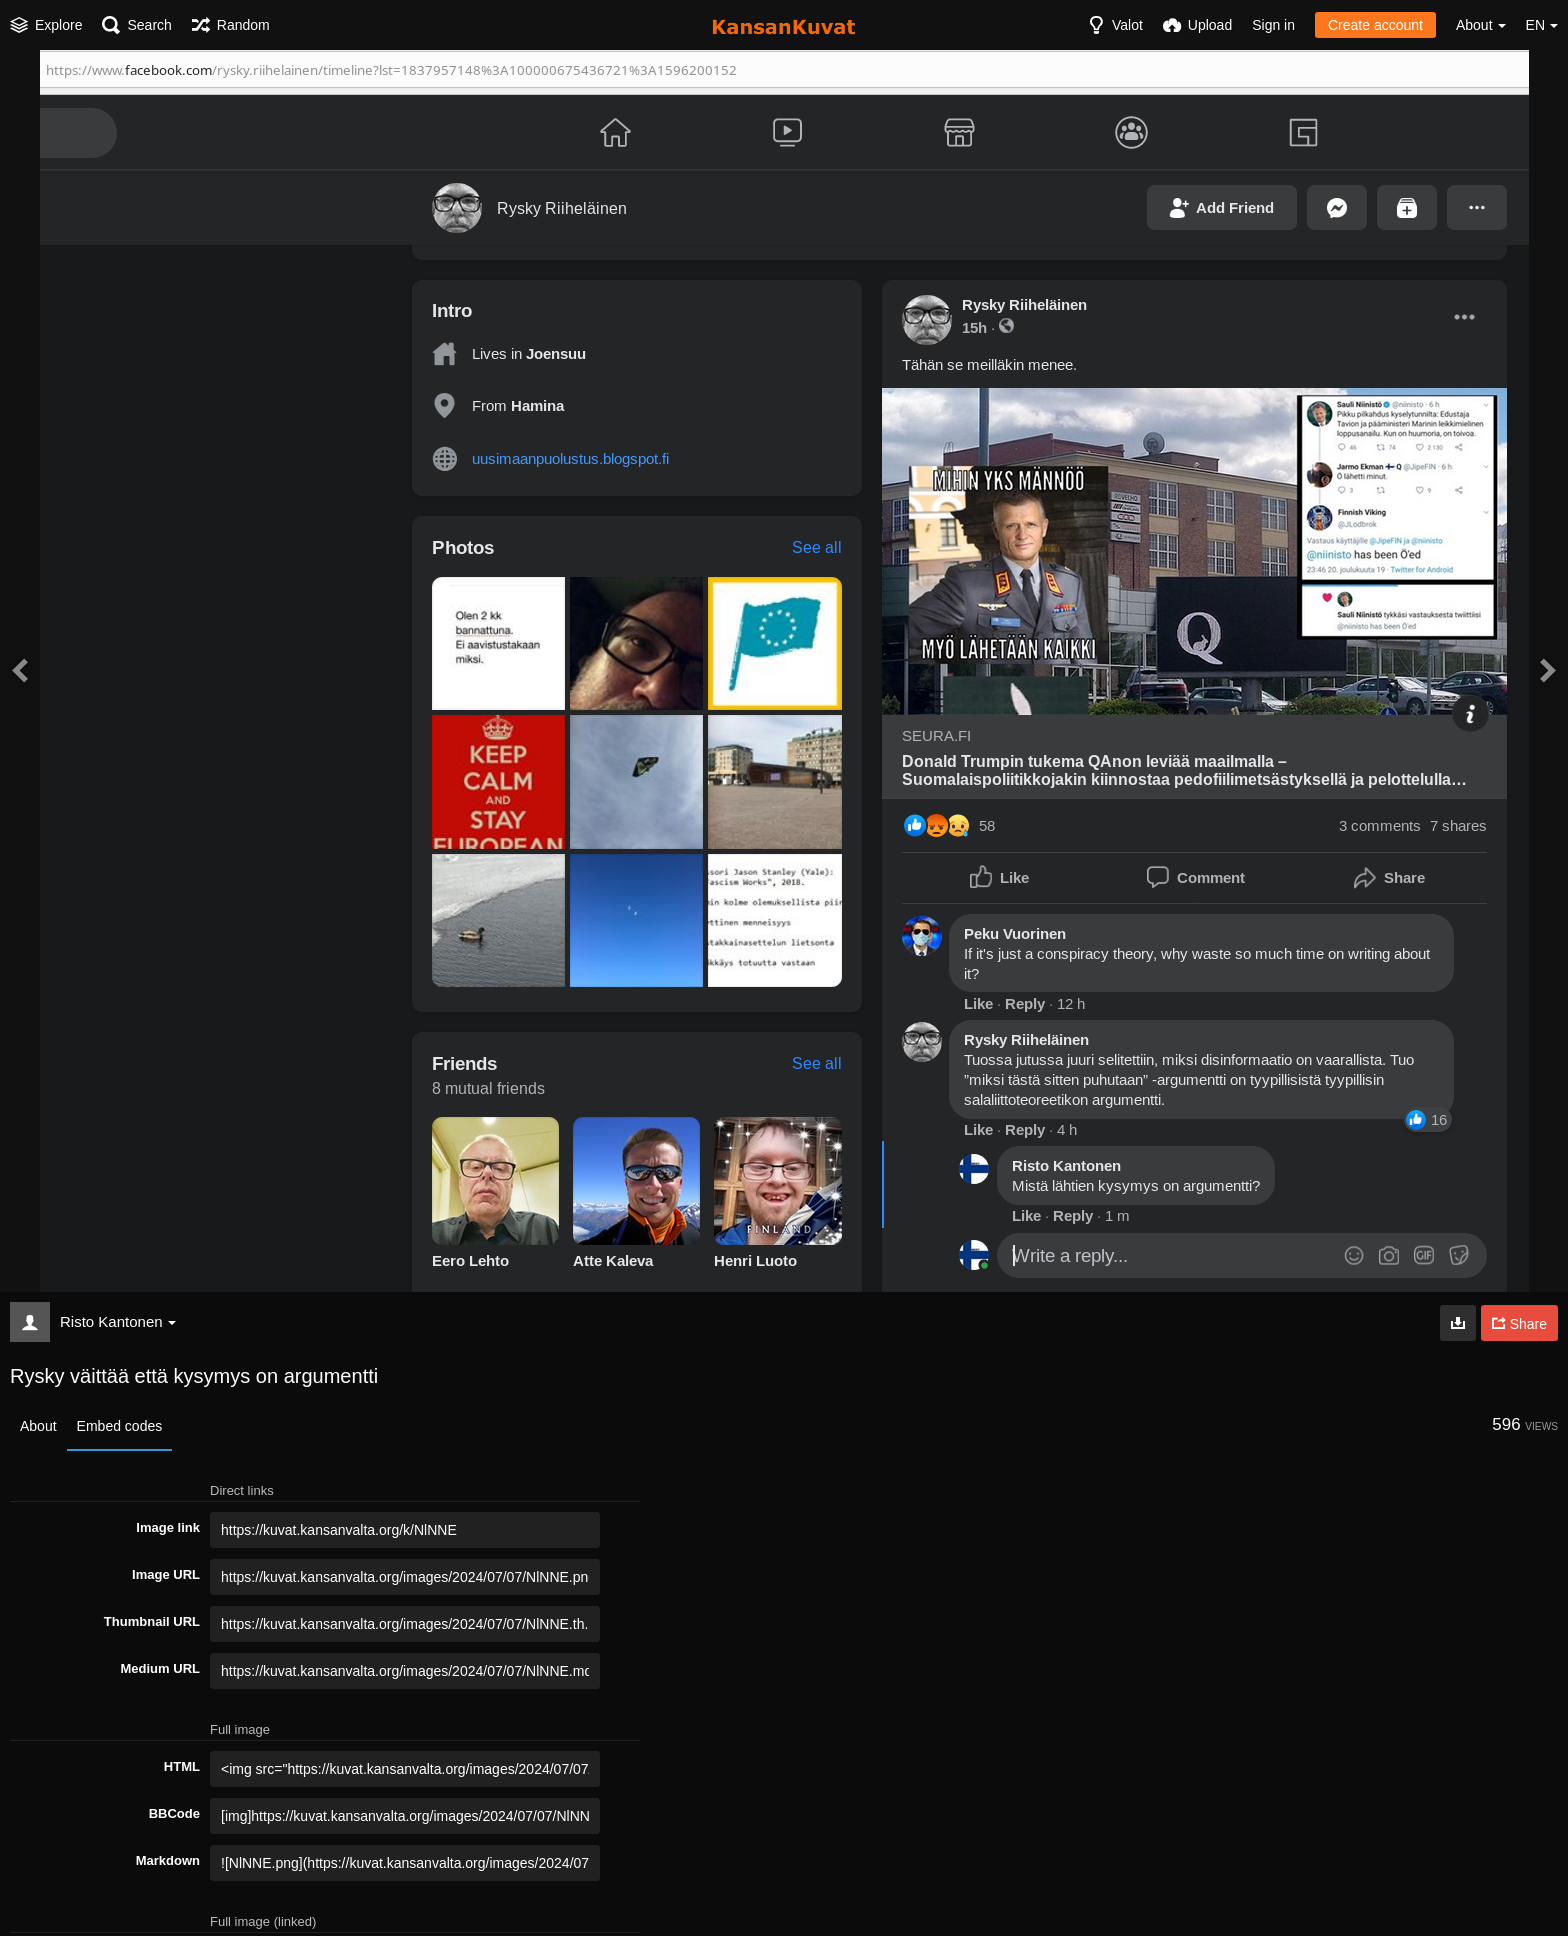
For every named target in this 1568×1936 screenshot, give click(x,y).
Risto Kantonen (118, 1321)
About (38, 1426)
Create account (1375, 25)
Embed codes (120, 1426)
